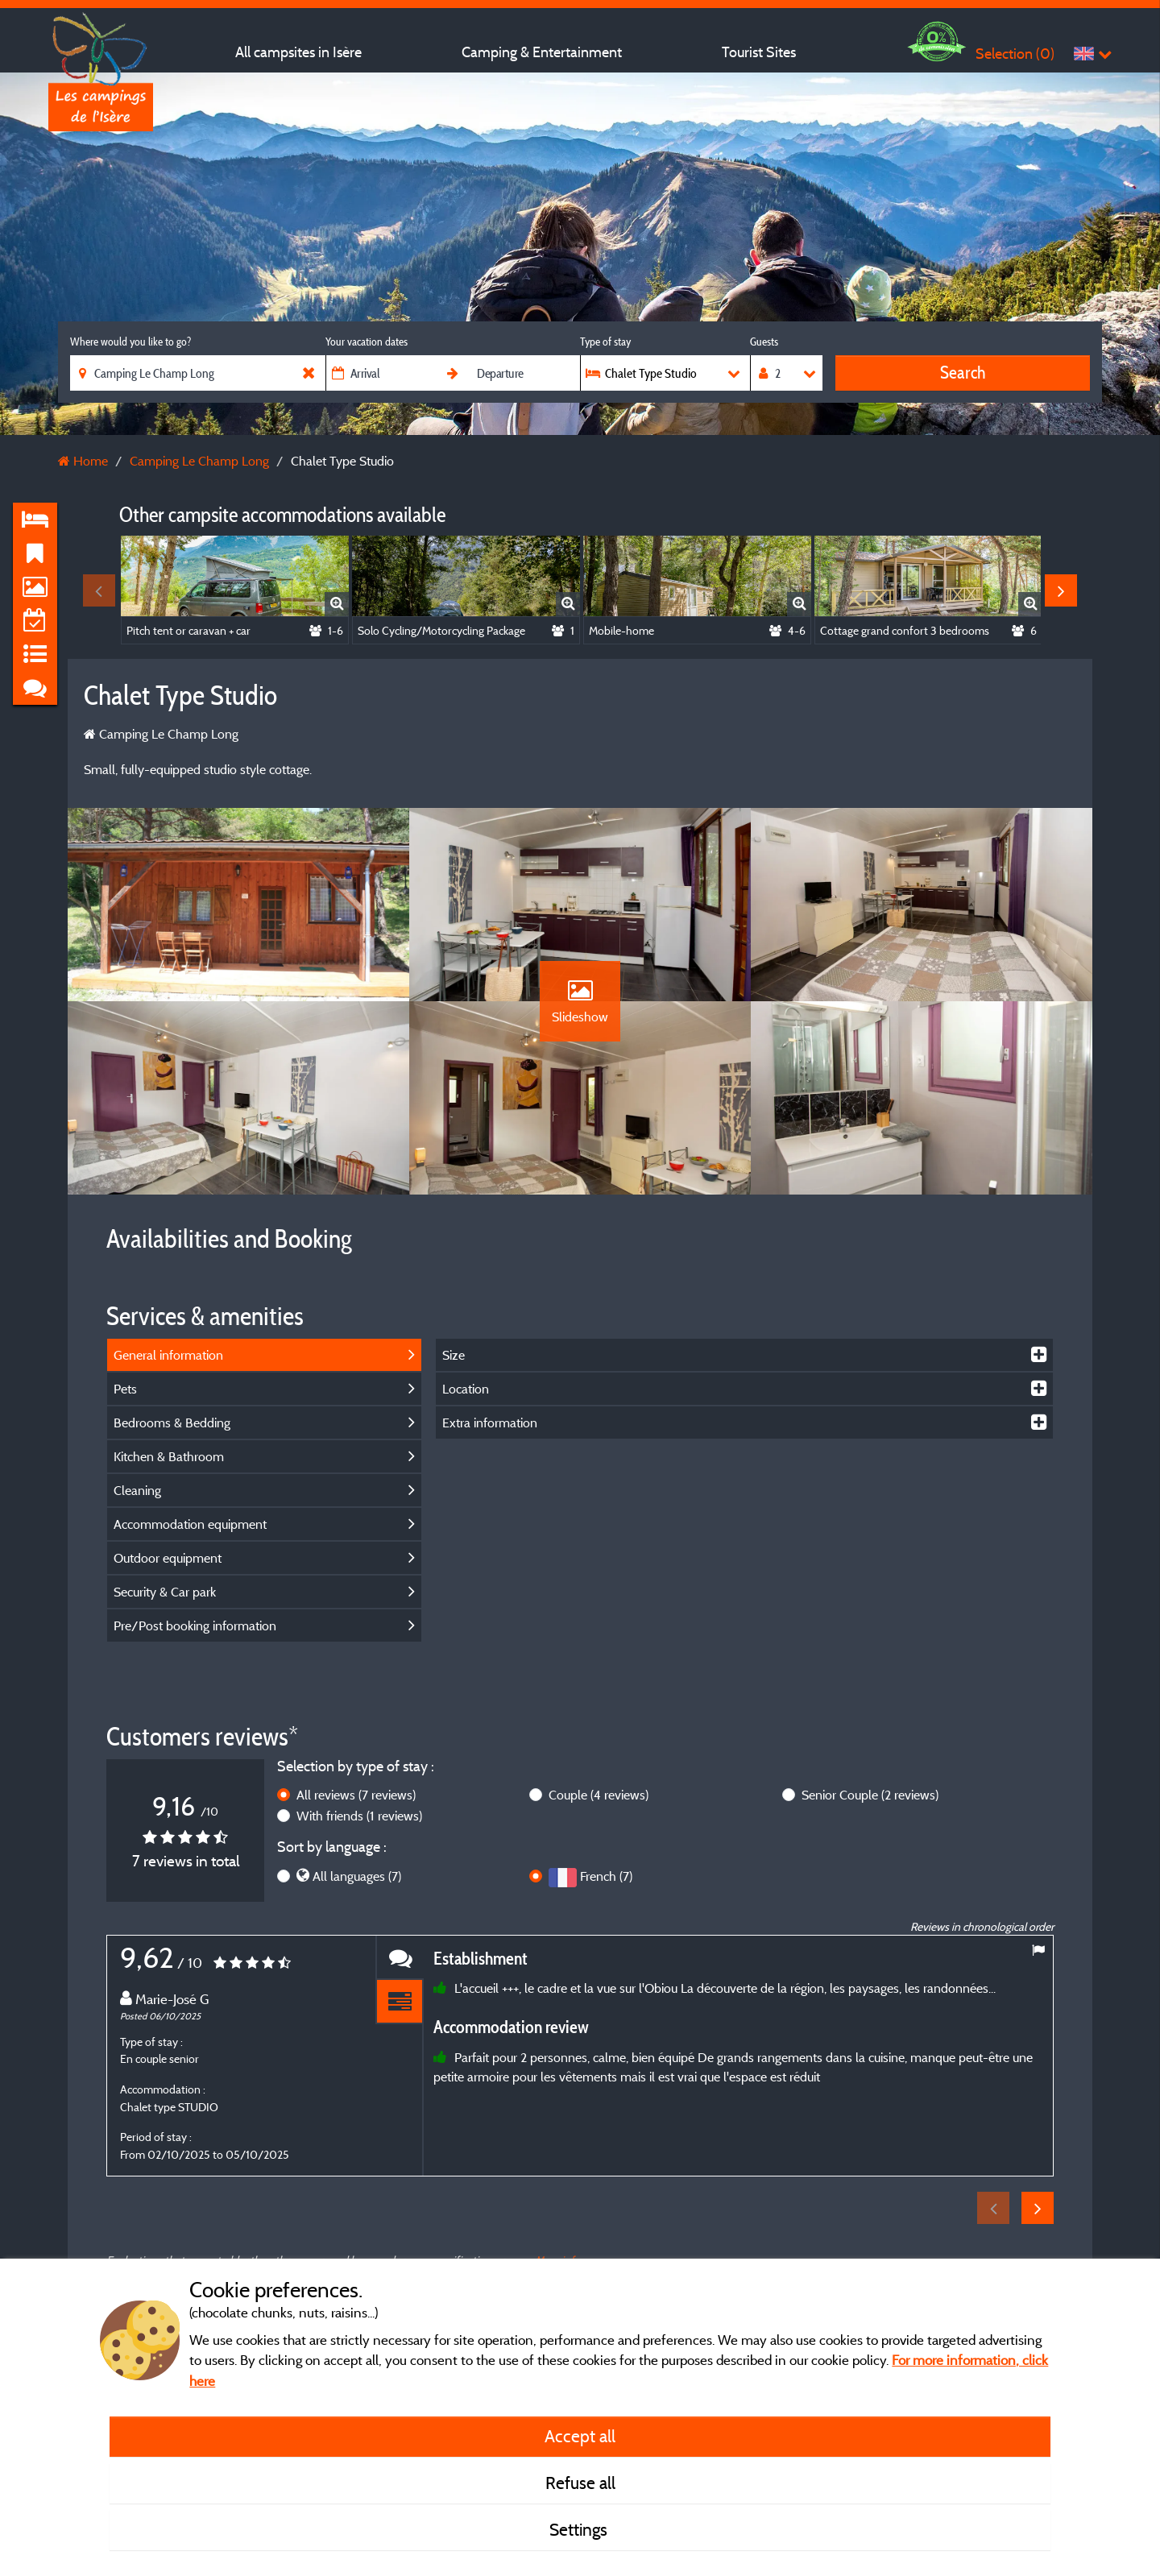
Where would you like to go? (130, 341)
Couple (598, 1795)
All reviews (356, 1795)
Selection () (1015, 53)
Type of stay (605, 341)
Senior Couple (870, 1795)
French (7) (606, 1876)
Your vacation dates (366, 341)
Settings (580, 2529)
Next (1061, 590)
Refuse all (580, 2482)
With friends (359, 1816)
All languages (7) (357, 1876)
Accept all (580, 2435)
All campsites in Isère (298, 52)
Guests (764, 341)
